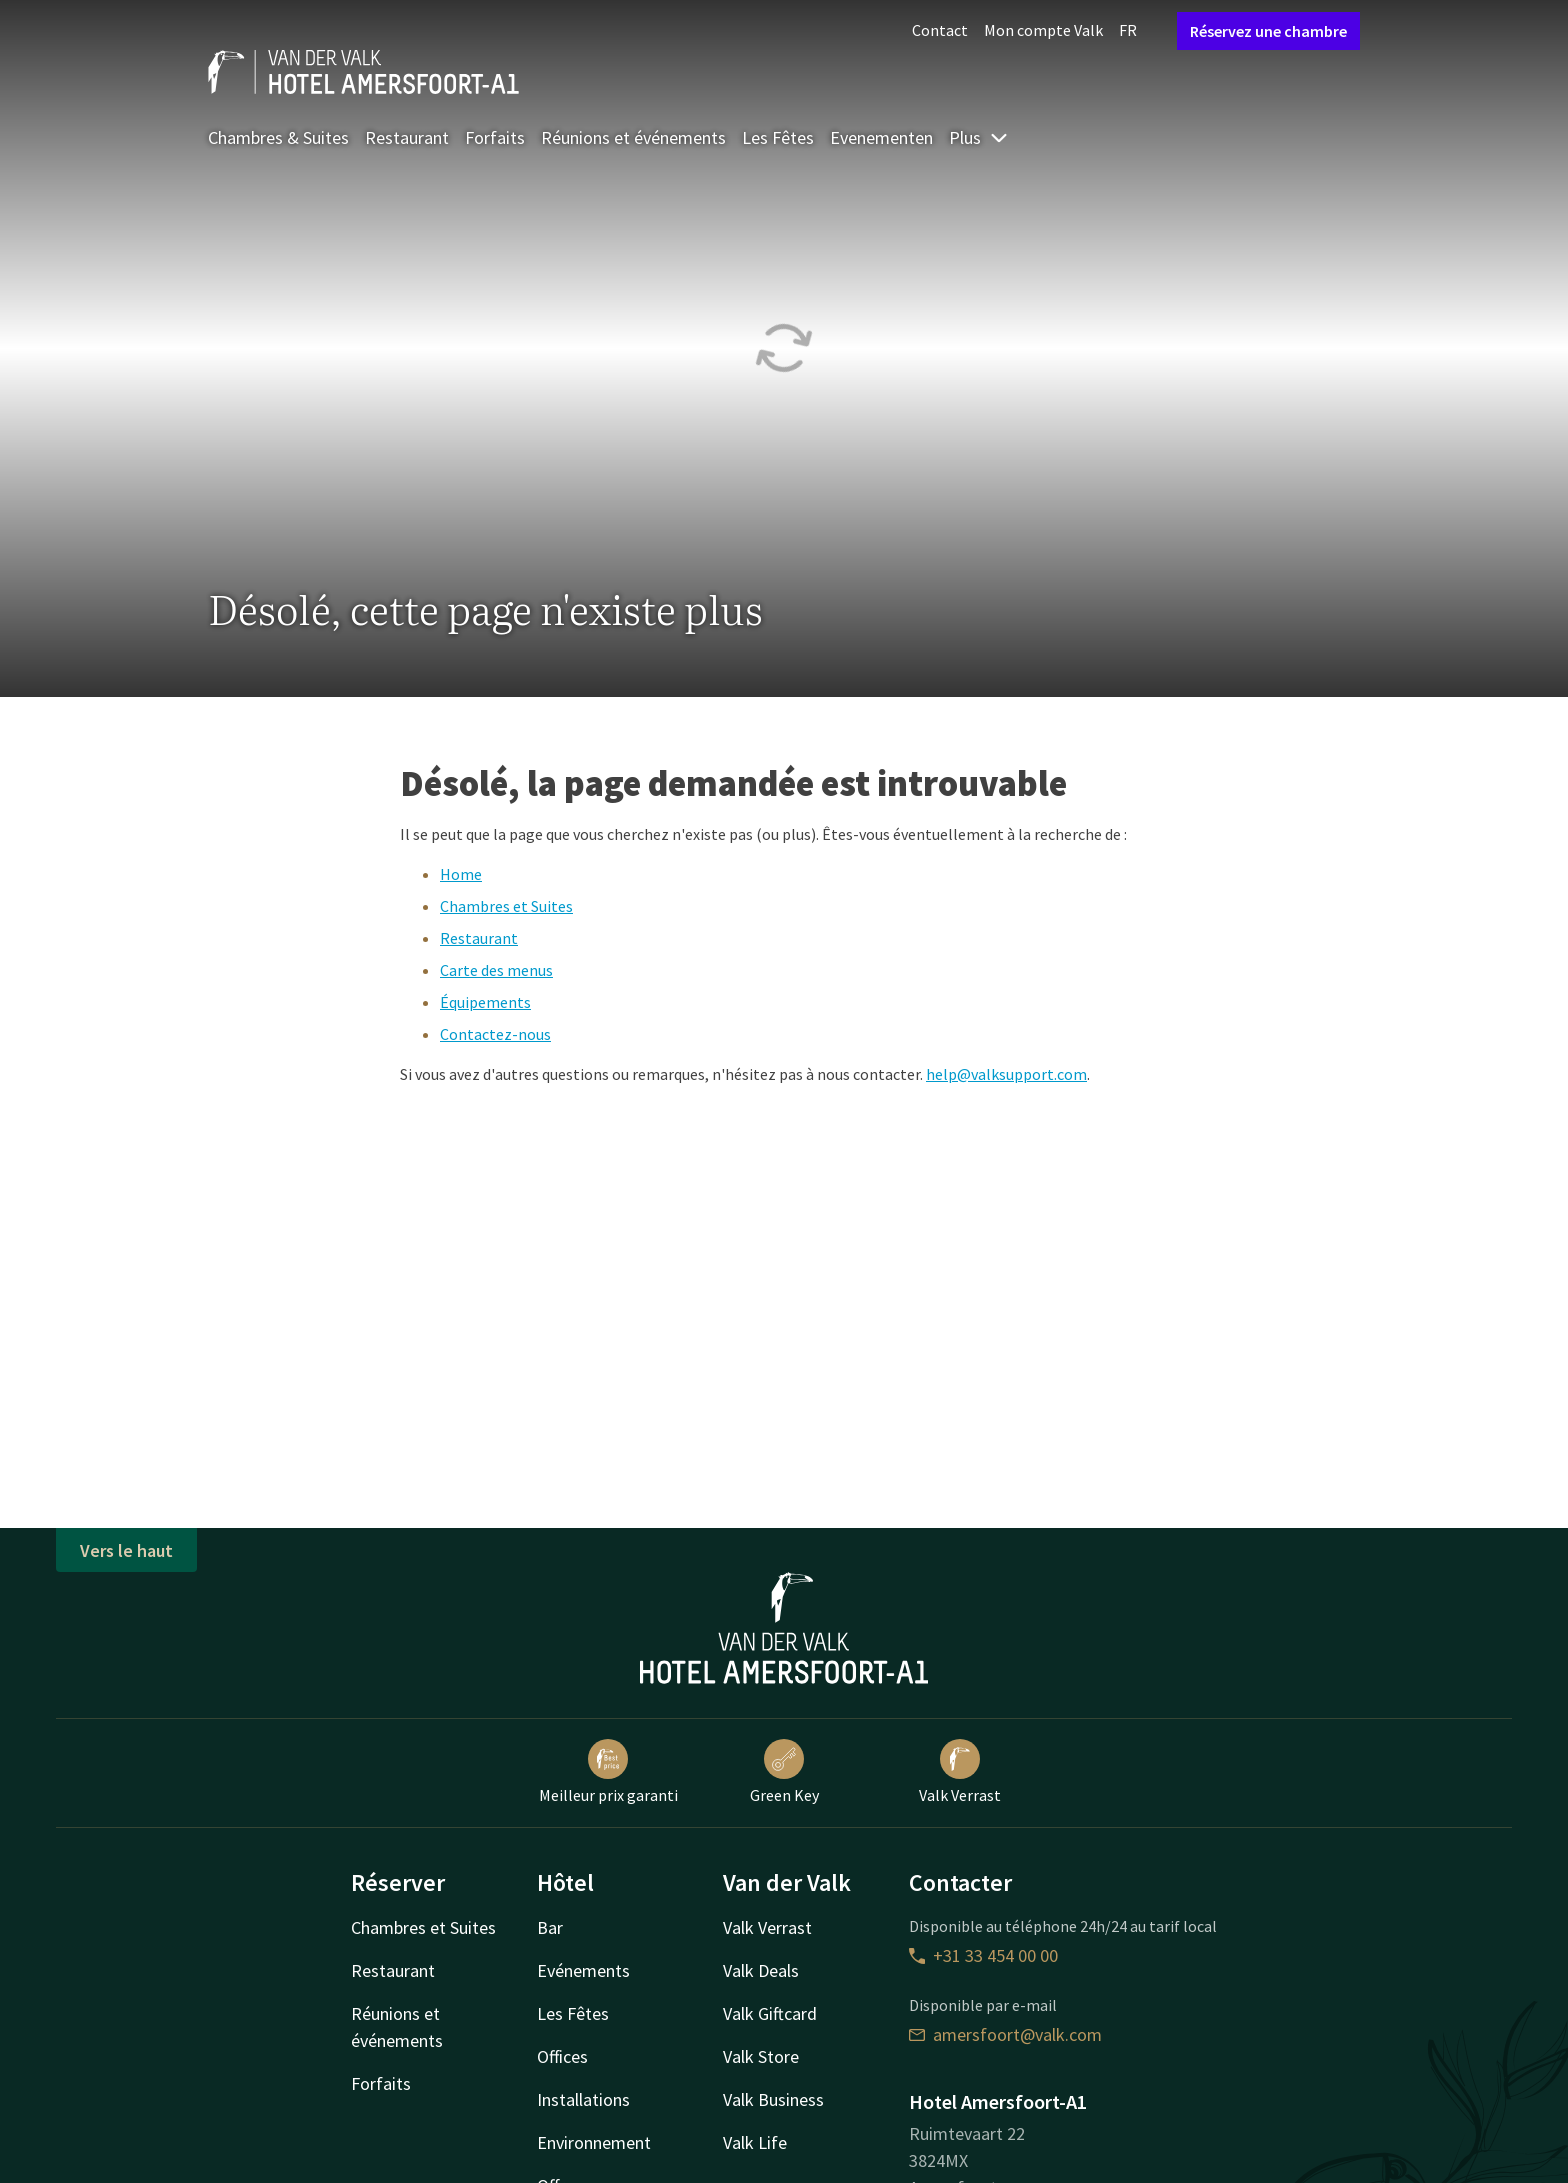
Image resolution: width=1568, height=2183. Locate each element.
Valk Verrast (960, 1772)
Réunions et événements (633, 137)
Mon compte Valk (1043, 30)
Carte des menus (496, 970)
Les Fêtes (778, 137)
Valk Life (755, 2142)
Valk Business (773, 2099)
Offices (562, 2056)
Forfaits (495, 137)
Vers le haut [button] (126, 1550)
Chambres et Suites (506, 906)
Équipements (485, 1002)
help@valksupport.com (1006, 1074)
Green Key (784, 1772)
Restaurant (407, 137)
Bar (550, 1927)
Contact (940, 30)
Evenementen (881, 137)
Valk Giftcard (770, 2013)
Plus (979, 137)
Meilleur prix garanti (608, 1772)
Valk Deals (761, 1970)
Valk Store (761, 2056)
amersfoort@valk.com (1005, 2034)
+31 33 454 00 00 (983, 1955)
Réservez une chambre (1268, 31)
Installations (583, 2099)
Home (461, 874)
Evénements (583, 1970)
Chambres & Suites (278, 137)
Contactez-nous (495, 1034)
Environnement (594, 2142)
